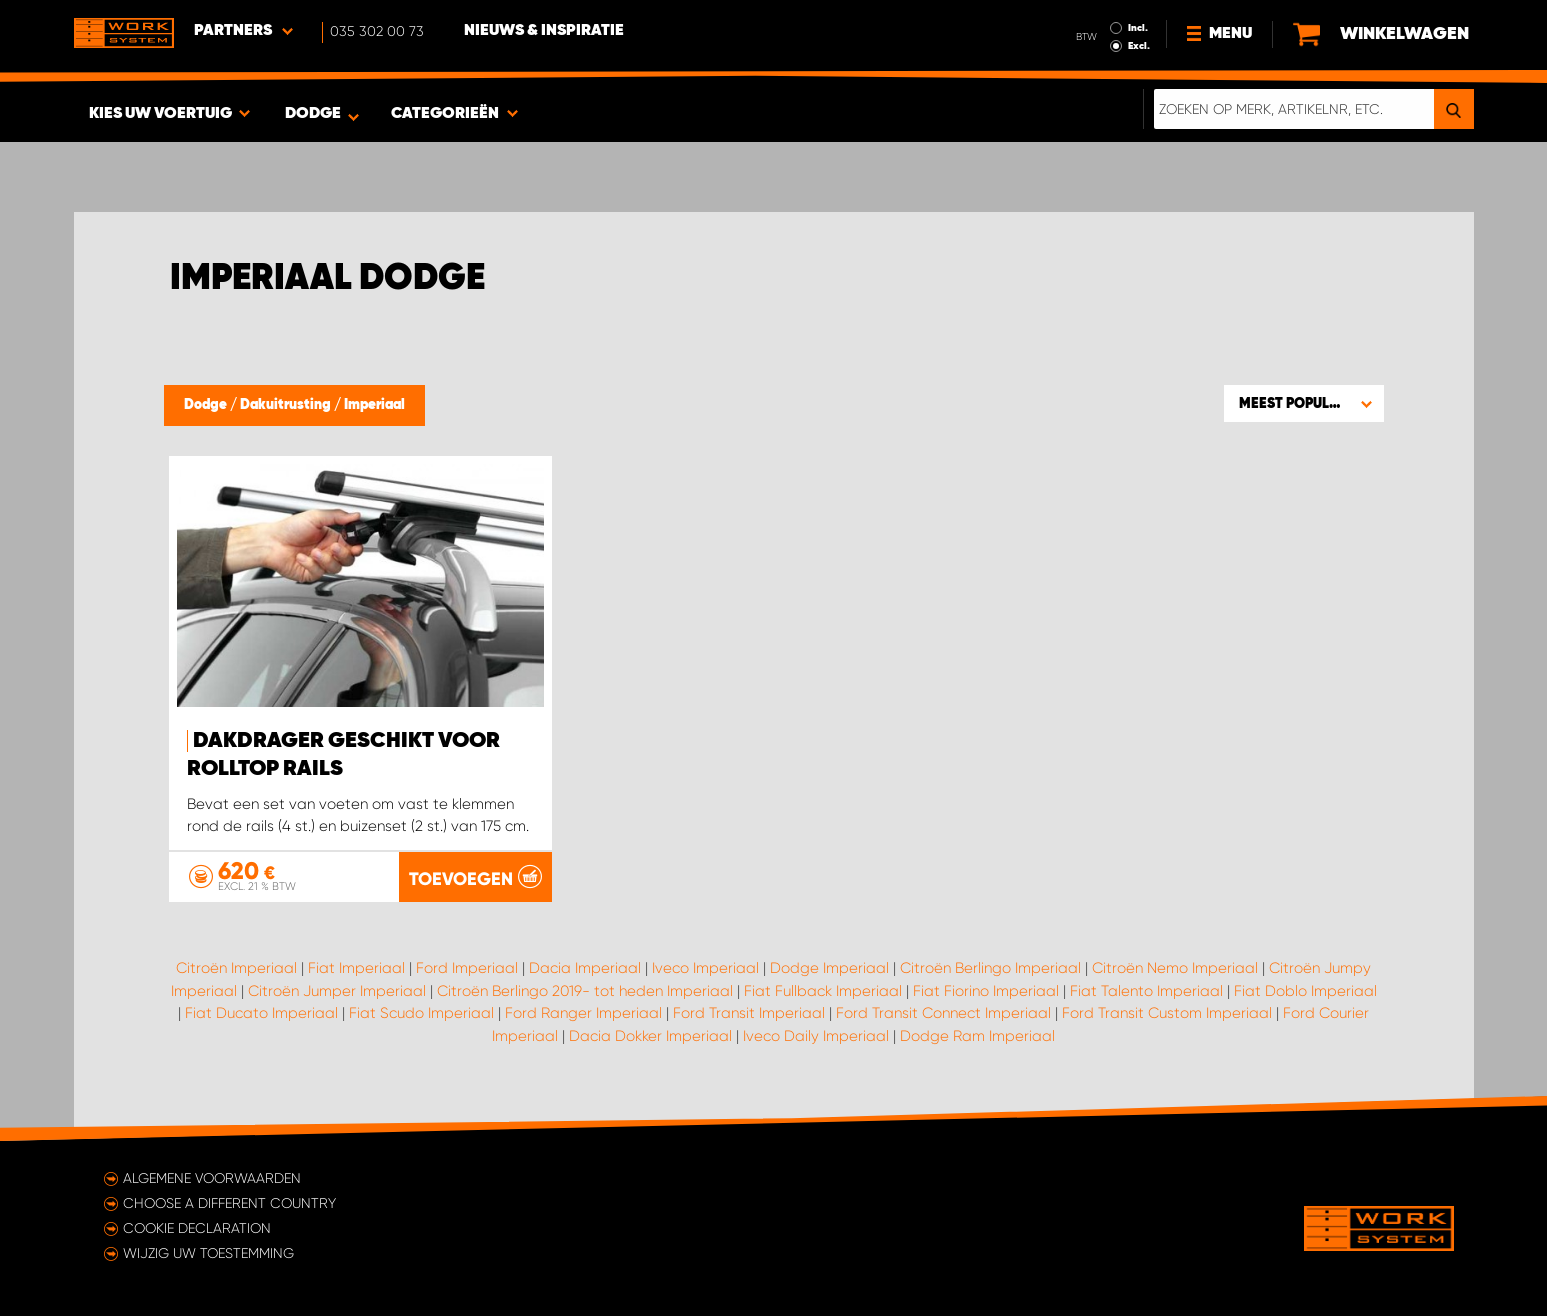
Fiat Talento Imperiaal (1146, 991)
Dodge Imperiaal (829, 968)
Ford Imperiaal (467, 968)
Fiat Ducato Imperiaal (261, 1013)
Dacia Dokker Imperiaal (650, 1036)
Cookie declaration (197, 1228)
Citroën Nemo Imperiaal (1175, 968)
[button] (1304, 403)
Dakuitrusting (287, 405)
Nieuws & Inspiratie (544, 31)
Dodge (207, 405)
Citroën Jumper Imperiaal (337, 991)
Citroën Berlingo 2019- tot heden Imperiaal (585, 991)
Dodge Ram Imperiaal (977, 1036)
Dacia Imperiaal (585, 968)
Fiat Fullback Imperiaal (823, 991)
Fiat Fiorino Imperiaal (986, 991)
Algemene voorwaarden (212, 1178)
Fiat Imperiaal (356, 968)
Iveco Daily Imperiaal (816, 1036)
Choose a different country (229, 1203)
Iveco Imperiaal (705, 968)
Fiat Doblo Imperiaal (1305, 991)
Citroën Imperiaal (236, 968)
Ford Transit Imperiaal (749, 1013)
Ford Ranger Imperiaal (583, 1013)
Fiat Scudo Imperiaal (421, 1013)
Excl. (1139, 46)
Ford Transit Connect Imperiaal (943, 1013)
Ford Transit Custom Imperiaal (1167, 1013)
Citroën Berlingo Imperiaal (990, 968)
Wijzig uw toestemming (208, 1253)
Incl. (1138, 28)
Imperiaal (374, 405)
